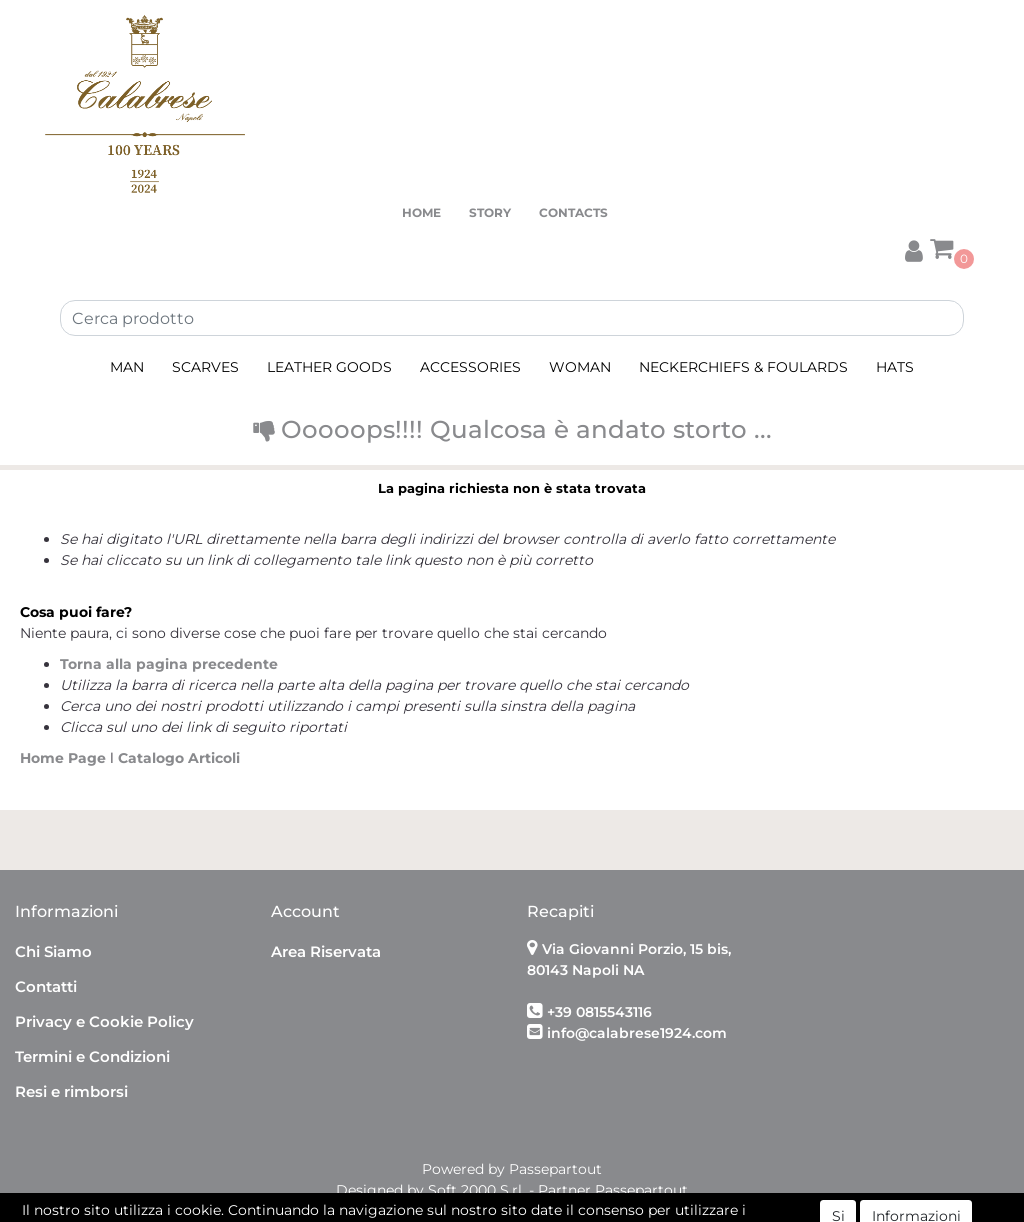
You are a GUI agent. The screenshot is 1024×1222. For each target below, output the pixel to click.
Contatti (46, 986)
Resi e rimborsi (71, 1091)
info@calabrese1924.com (637, 1033)
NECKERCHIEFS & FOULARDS (743, 367)
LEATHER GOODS (329, 367)
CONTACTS (573, 212)
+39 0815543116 (599, 1012)
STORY (490, 212)
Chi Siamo (53, 951)
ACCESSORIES (470, 367)
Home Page (65, 758)
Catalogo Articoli (179, 758)
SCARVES (205, 367)
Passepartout (555, 1169)
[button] (914, 249)
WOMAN (580, 367)
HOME (421, 212)
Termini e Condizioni (92, 1056)
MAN (127, 367)
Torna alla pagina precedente (169, 664)
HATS (895, 367)
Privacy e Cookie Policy (104, 1021)
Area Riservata (326, 951)
